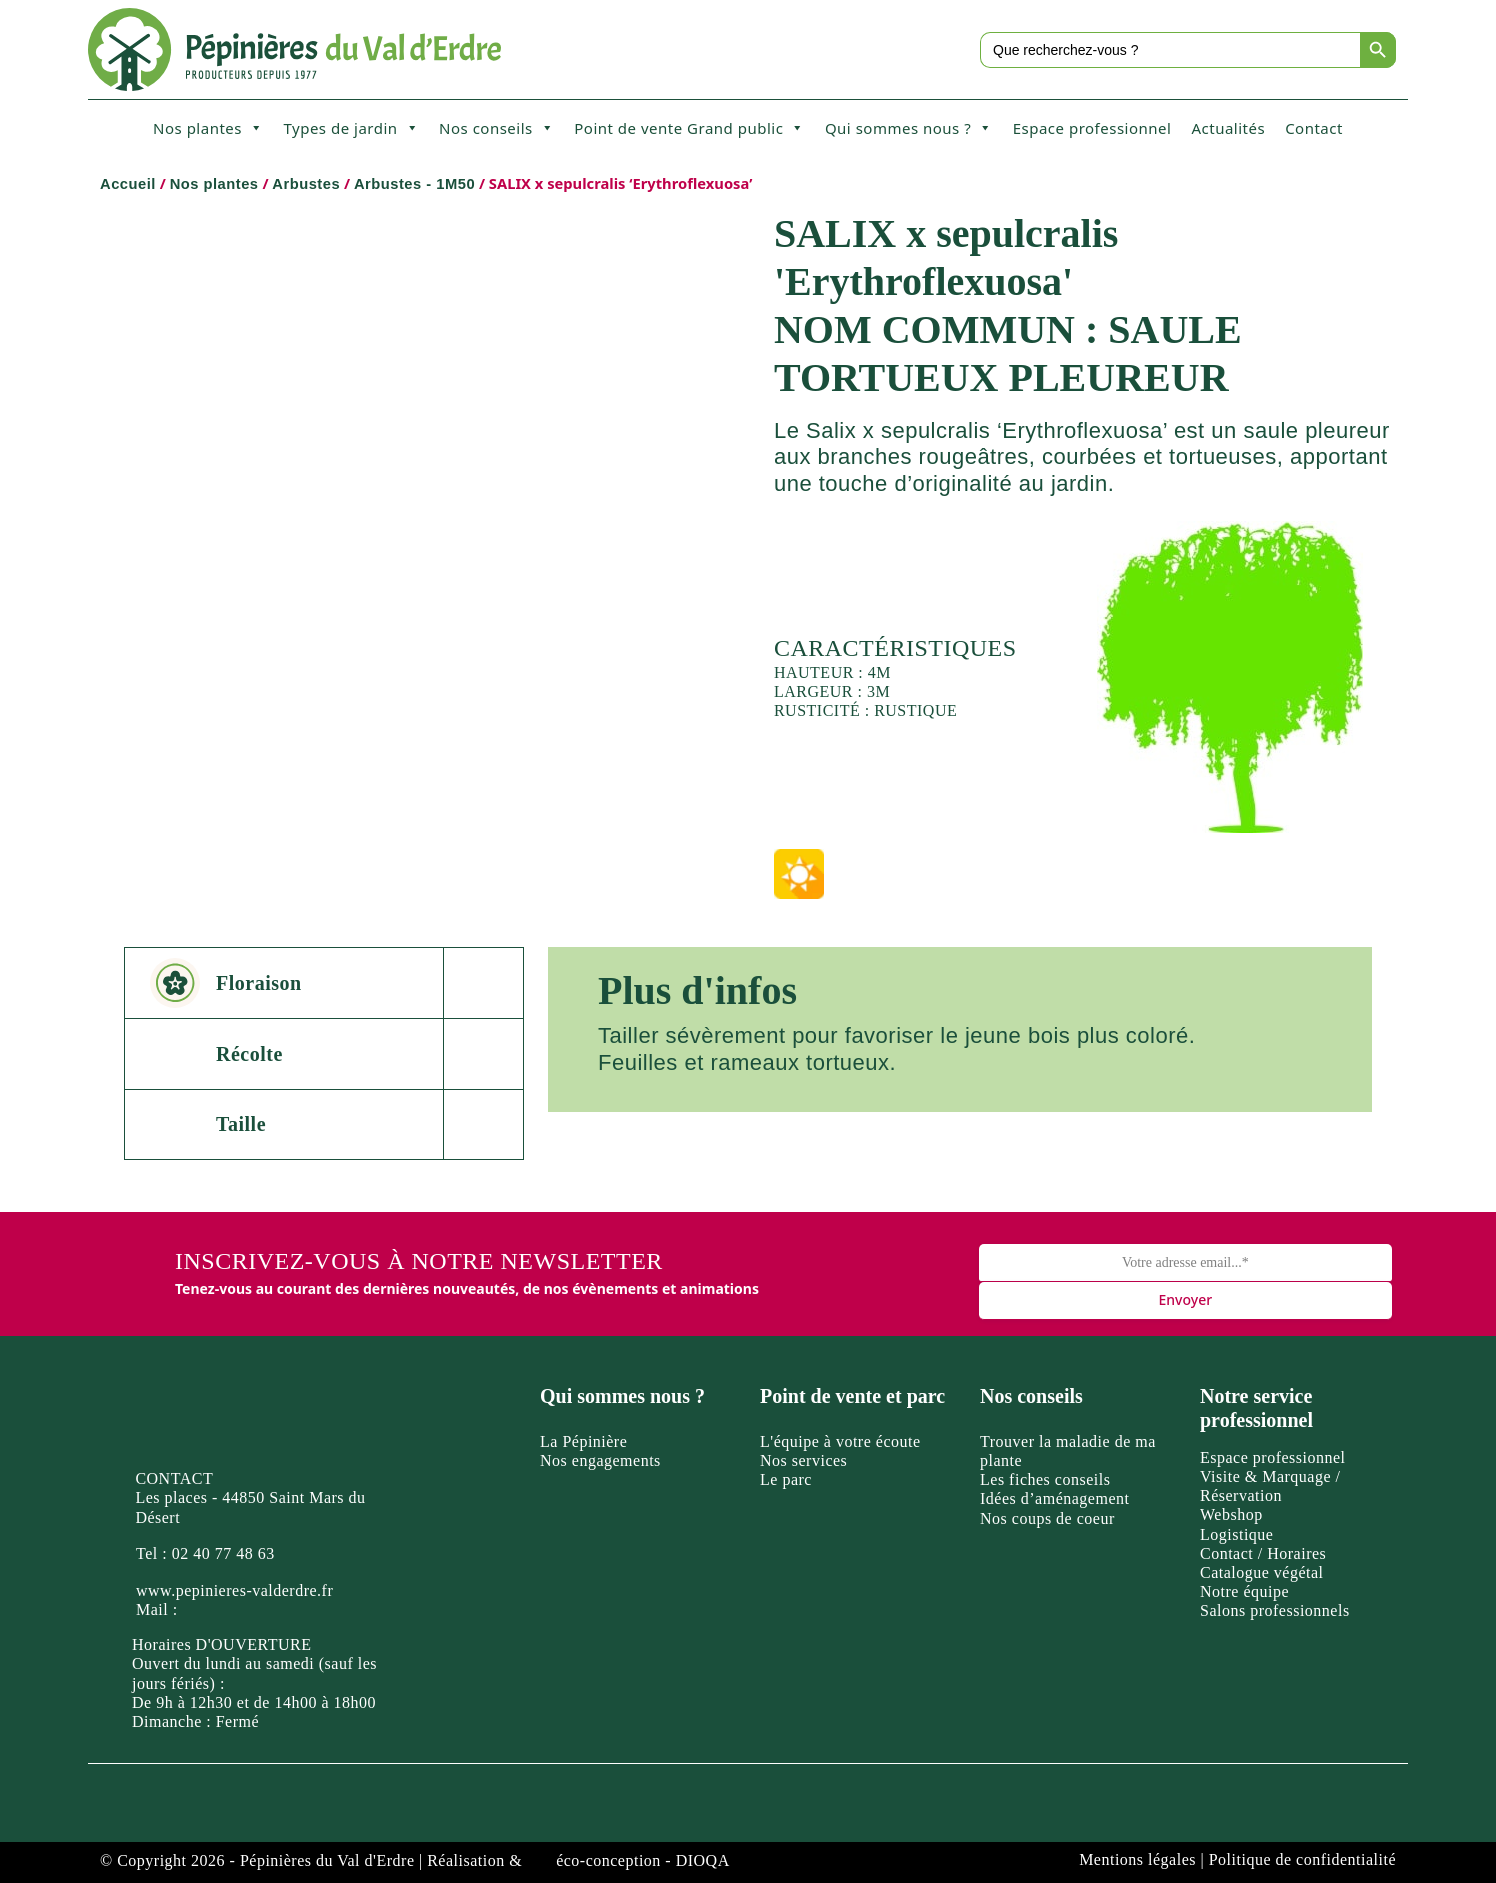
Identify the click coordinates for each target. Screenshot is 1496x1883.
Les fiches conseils (1045, 1479)
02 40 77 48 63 (223, 1553)
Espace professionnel (1092, 128)
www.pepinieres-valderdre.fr (234, 1590)
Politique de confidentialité (1302, 1859)
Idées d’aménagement (1054, 1498)
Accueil (128, 184)
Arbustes (306, 184)
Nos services (803, 1460)
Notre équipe (1244, 1591)
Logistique (1236, 1534)
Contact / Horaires (1263, 1553)
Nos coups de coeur (1047, 1518)
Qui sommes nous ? (909, 128)
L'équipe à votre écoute (840, 1441)
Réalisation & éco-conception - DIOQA (578, 1860)
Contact (1314, 128)
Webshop (1231, 1514)
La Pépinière (583, 1441)
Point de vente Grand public (689, 128)
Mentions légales (1137, 1859)
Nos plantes (208, 128)
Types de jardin (351, 128)
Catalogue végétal (1262, 1572)
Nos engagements (600, 1460)
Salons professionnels (1275, 1610)
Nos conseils (496, 128)
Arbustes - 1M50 (414, 184)
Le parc (786, 1479)
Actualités (1228, 128)
